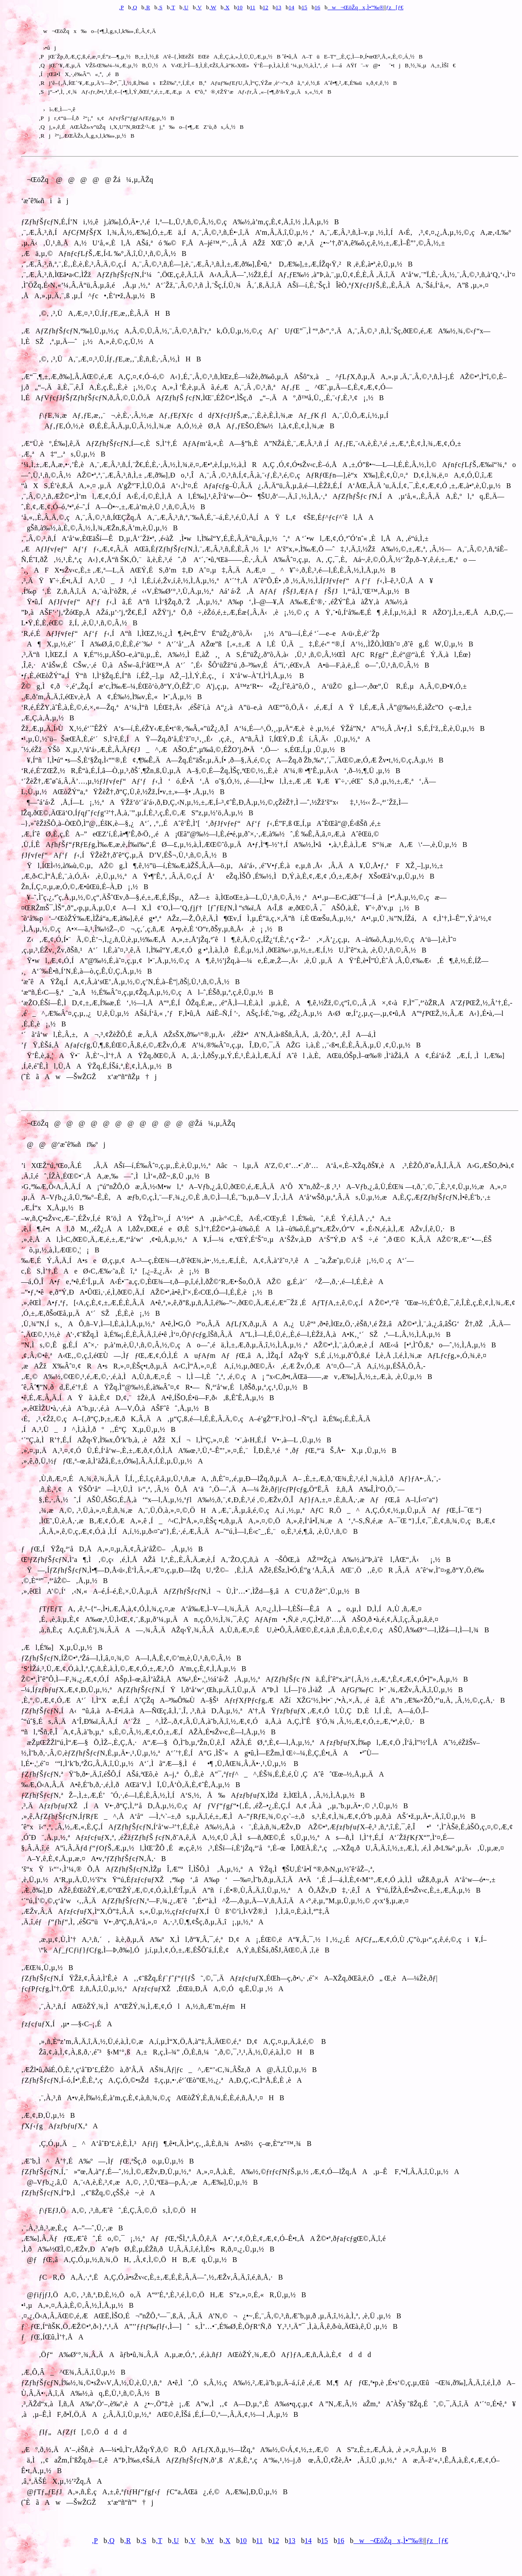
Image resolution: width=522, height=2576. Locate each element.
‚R (147, 7)
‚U (185, 7)
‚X (227, 7)
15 (304, 7)
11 (252, 7)
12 (265, 7)
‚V (198, 7)
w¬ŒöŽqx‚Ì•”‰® (355, 7)
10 (240, 7)
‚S (159, 7)
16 (317, 7)
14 (291, 7)
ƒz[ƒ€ (395, 7)
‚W (213, 7)
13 (278, 7)
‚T (172, 7)
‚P (121, 7)
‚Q (134, 7)
